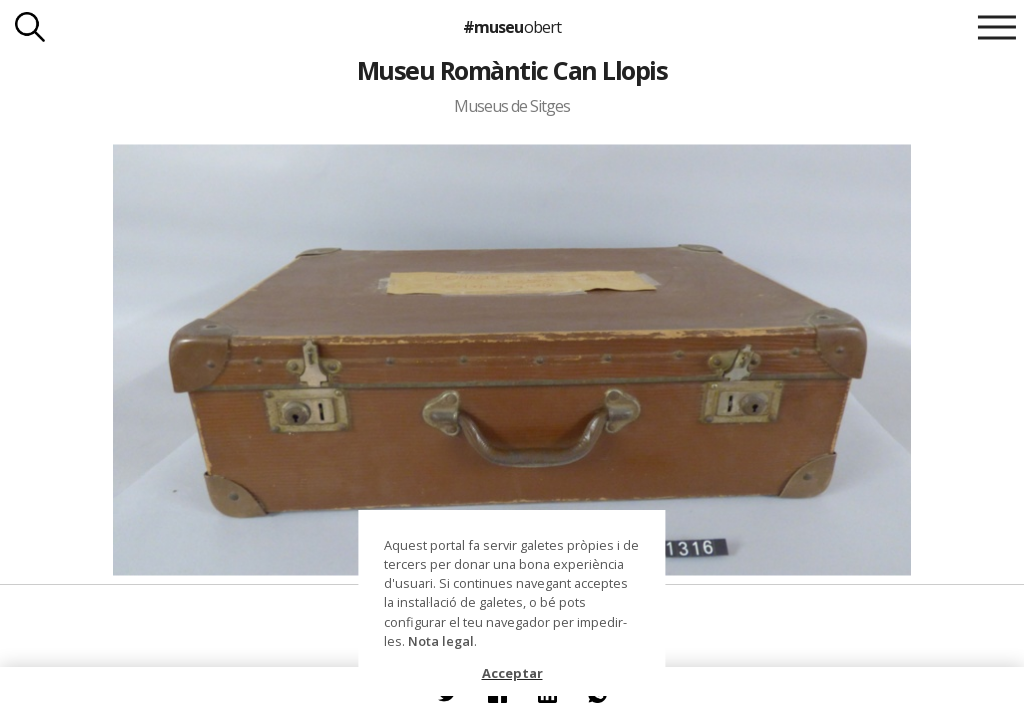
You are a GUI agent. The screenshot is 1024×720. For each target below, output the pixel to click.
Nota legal (441, 641)
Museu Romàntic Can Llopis (512, 70)
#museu (511, 27)
